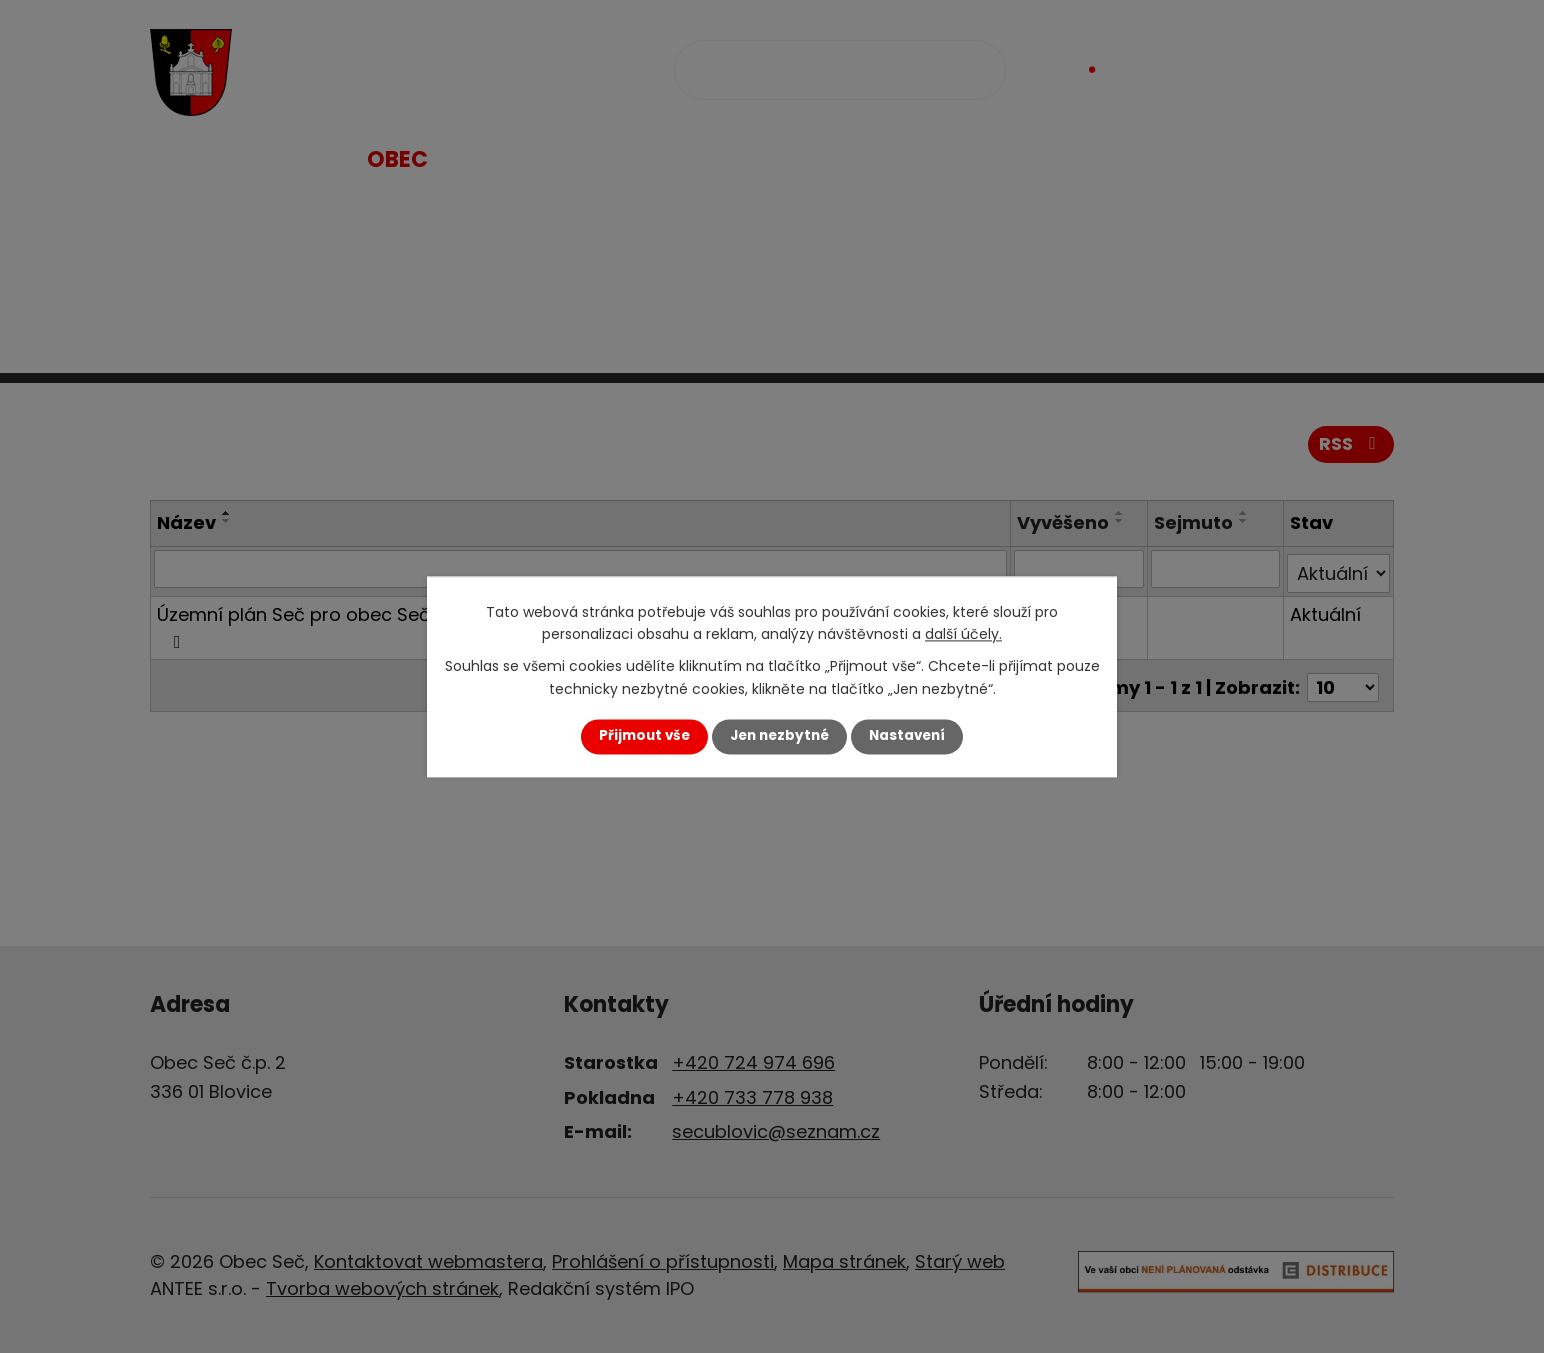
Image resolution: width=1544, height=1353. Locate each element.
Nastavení (907, 736)
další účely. (963, 634)
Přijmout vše (644, 736)
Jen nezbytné (779, 736)
